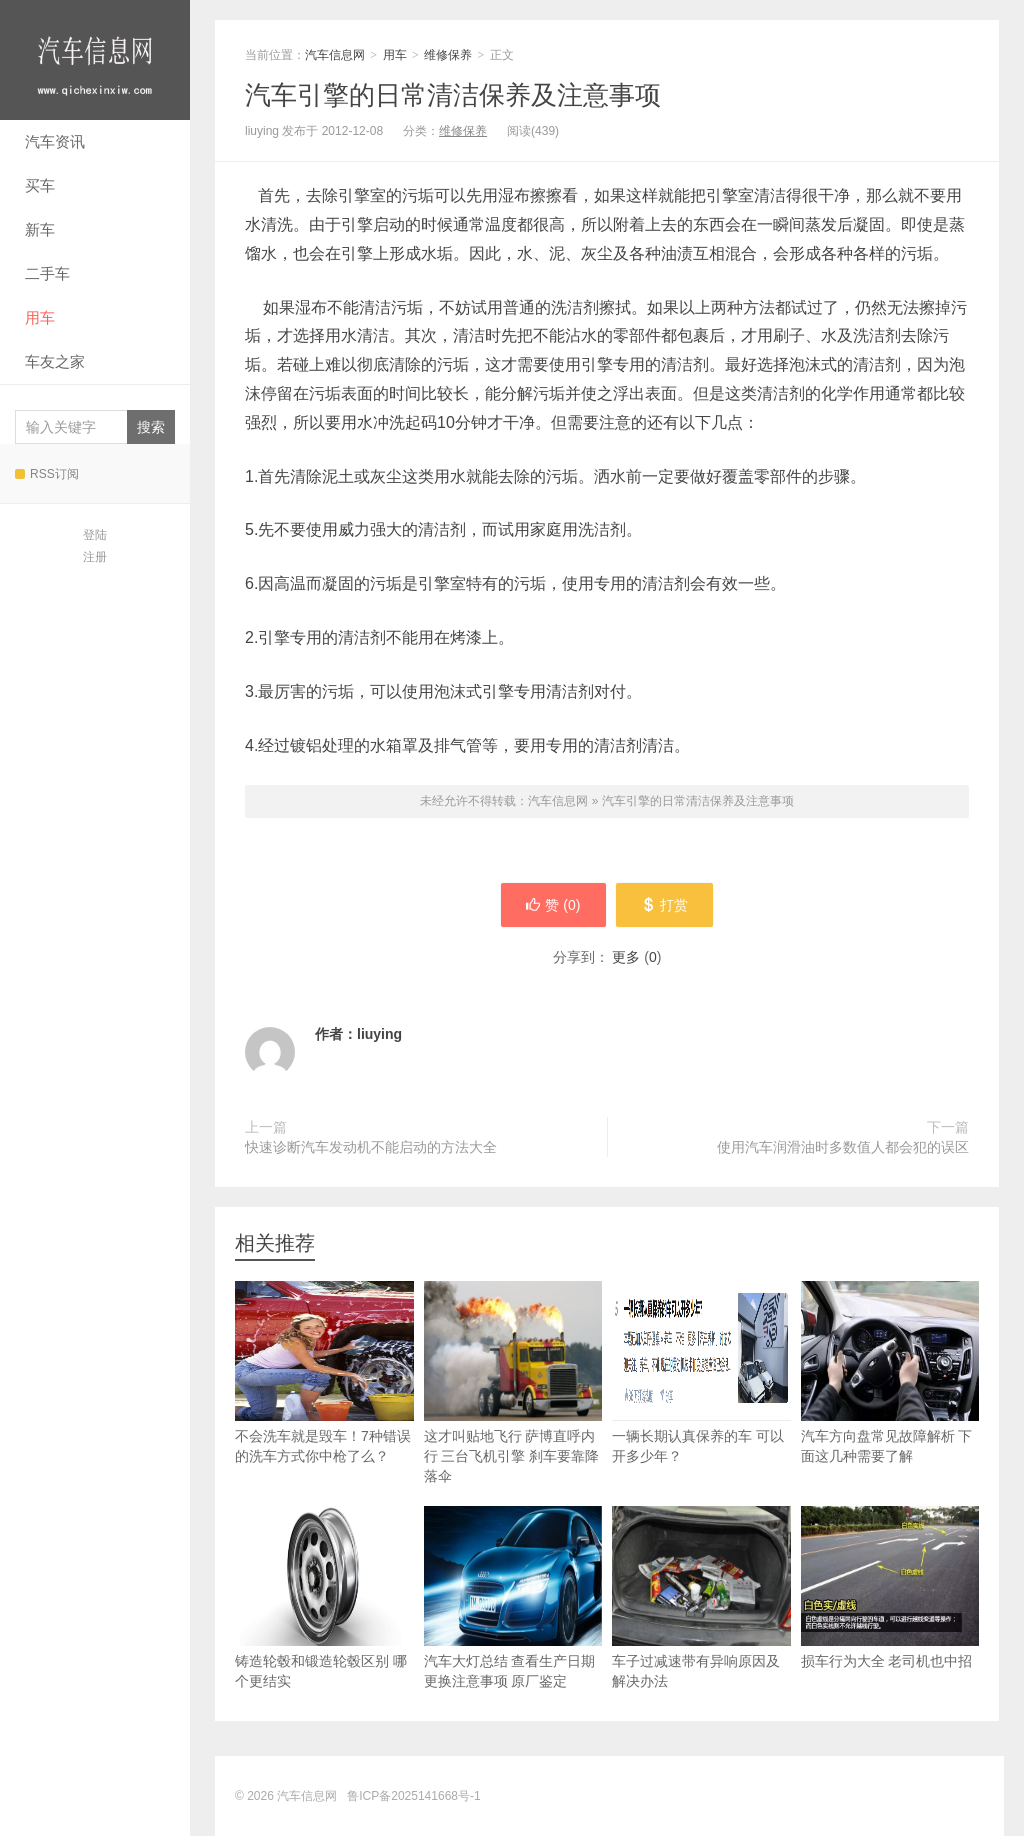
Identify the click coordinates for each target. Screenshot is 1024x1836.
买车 (40, 185)
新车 (40, 229)
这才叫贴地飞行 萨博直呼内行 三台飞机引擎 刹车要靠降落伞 (513, 1382)
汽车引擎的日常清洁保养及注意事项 (453, 95)
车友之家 (55, 361)
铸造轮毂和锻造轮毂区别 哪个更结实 (324, 1597)
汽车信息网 (95, 60)
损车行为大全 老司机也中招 (890, 1587)
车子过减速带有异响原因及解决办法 (701, 1597)
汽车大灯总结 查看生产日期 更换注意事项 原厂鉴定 (513, 1597)
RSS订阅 (47, 474)
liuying (379, 1034)
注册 (95, 557)
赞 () (553, 905)
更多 (626, 957)
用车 (40, 317)
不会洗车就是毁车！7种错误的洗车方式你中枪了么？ (324, 1372)
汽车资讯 (55, 141)
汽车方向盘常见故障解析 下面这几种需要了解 (890, 1372)
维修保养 (448, 55)
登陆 (95, 535)
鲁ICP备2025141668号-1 (413, 1796)
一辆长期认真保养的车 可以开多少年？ (701, 1372)
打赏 (664, 905)
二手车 (47, 273)
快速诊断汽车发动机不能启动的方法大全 (371, 1147)
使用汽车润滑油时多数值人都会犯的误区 (843, 1147)
